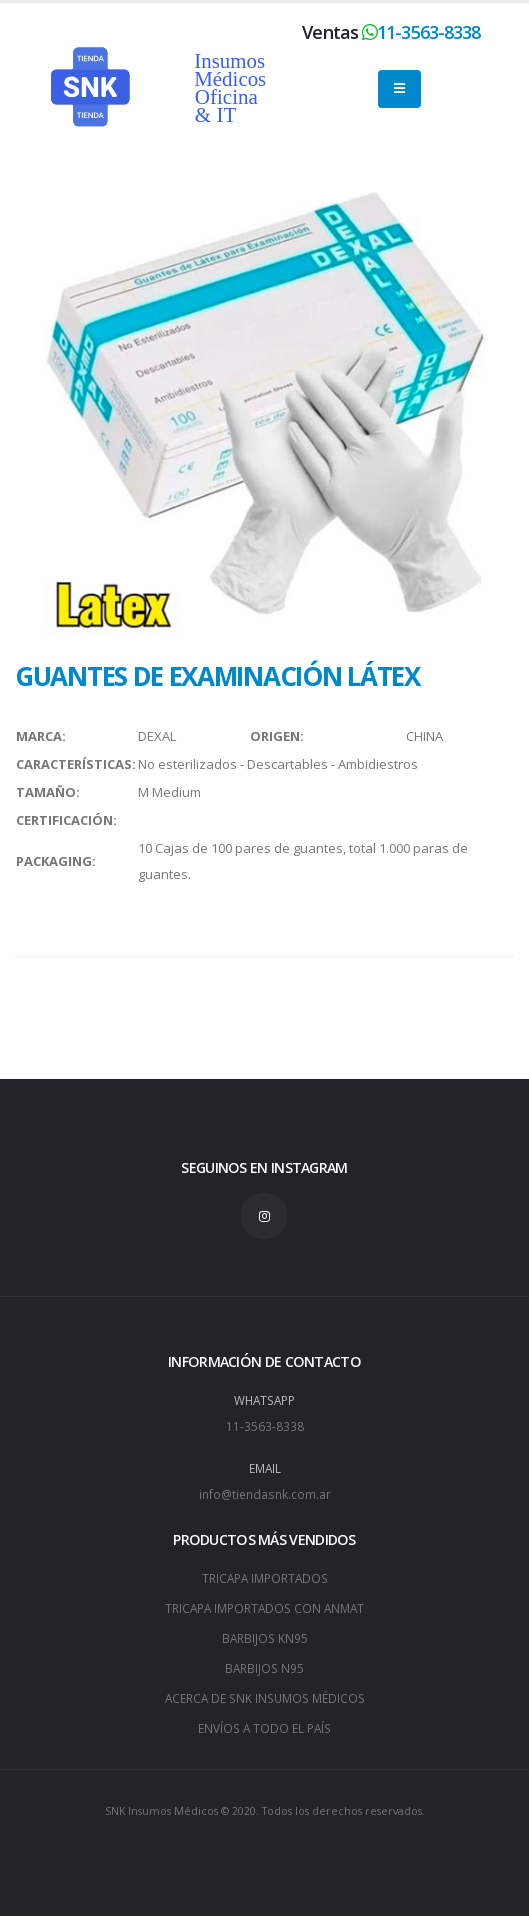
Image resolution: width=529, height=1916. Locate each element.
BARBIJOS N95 (264, 1668)
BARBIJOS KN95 (265, 1638)
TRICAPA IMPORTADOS (265, 1578)
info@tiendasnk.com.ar (265, 1494)
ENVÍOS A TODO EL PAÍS (264, 1728)
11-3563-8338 (428, 32)
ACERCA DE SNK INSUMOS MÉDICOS (265, 1698)
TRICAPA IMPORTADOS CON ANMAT (264, 1608)
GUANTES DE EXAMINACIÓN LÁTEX (217, 676)
